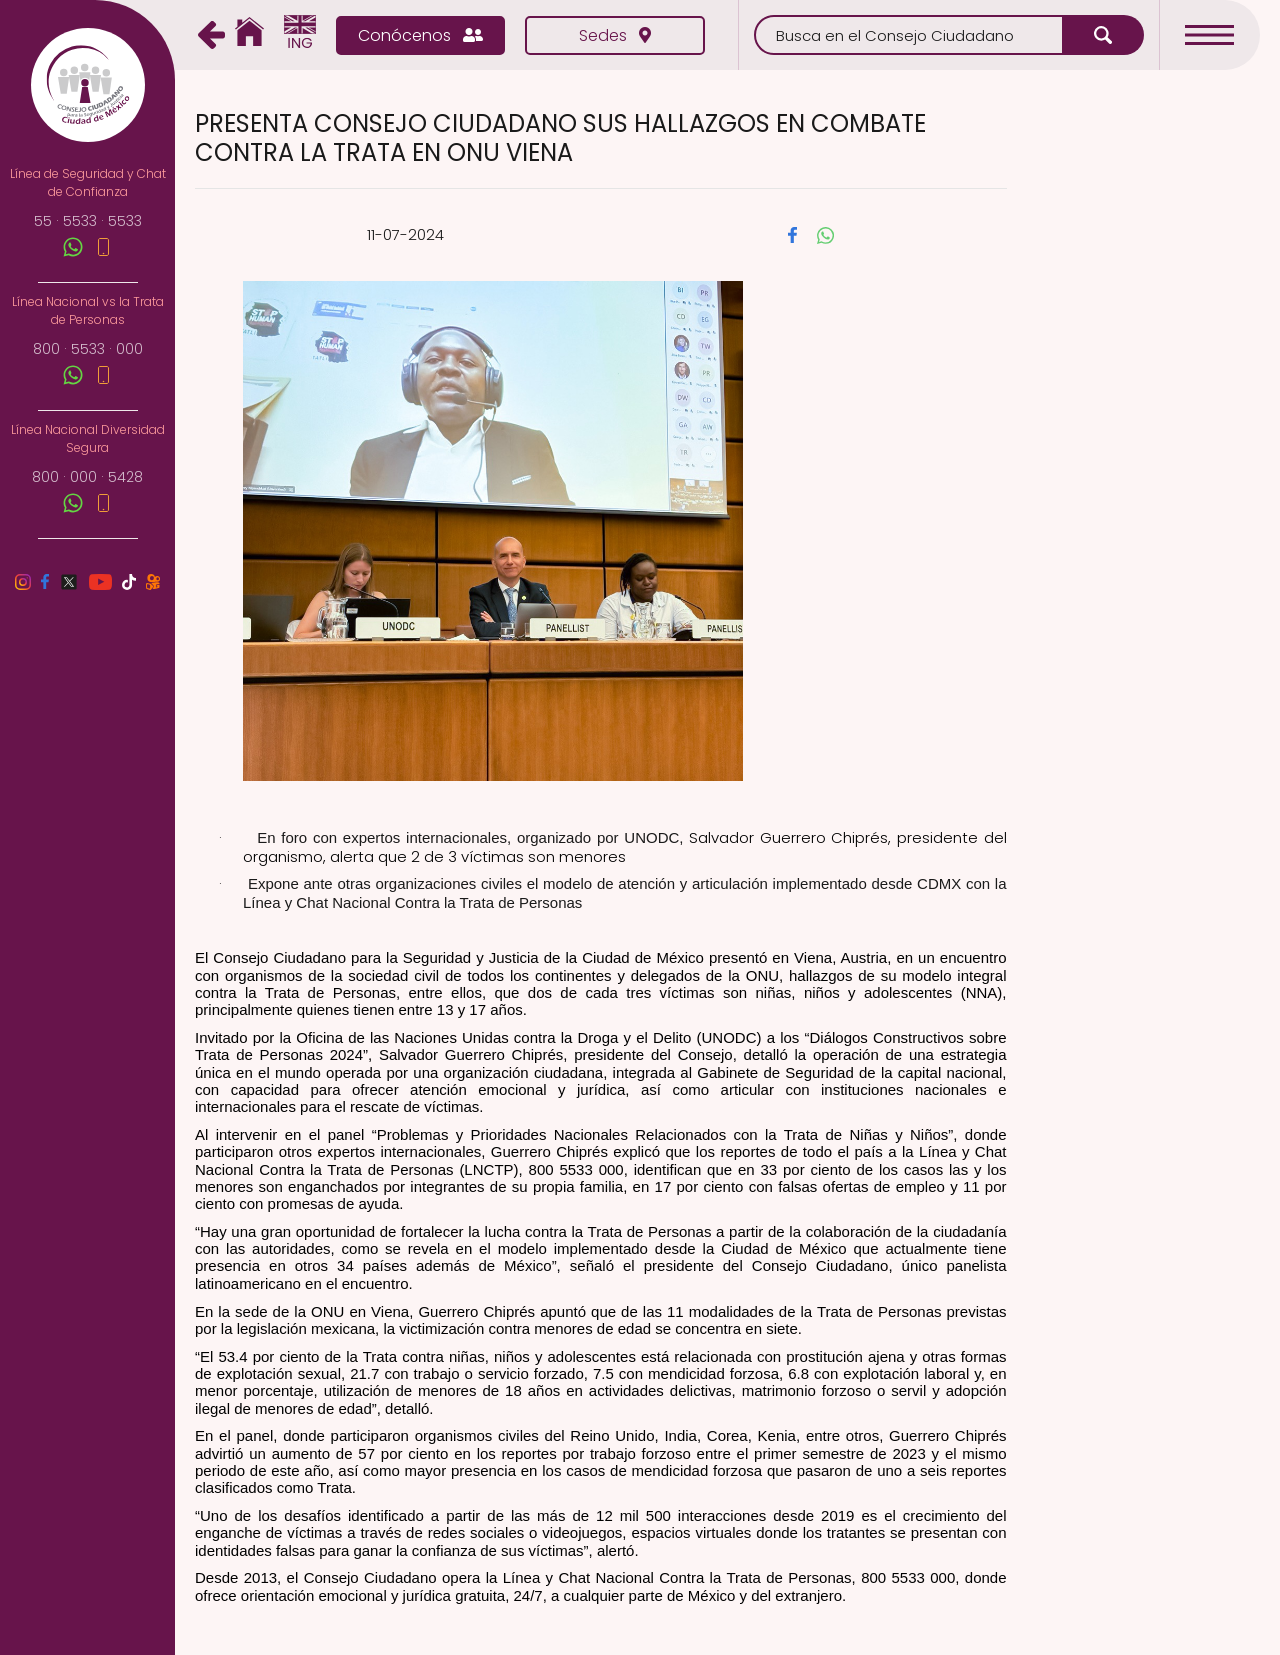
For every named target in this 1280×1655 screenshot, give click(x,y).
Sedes (615, 35)
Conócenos (420, 35)
